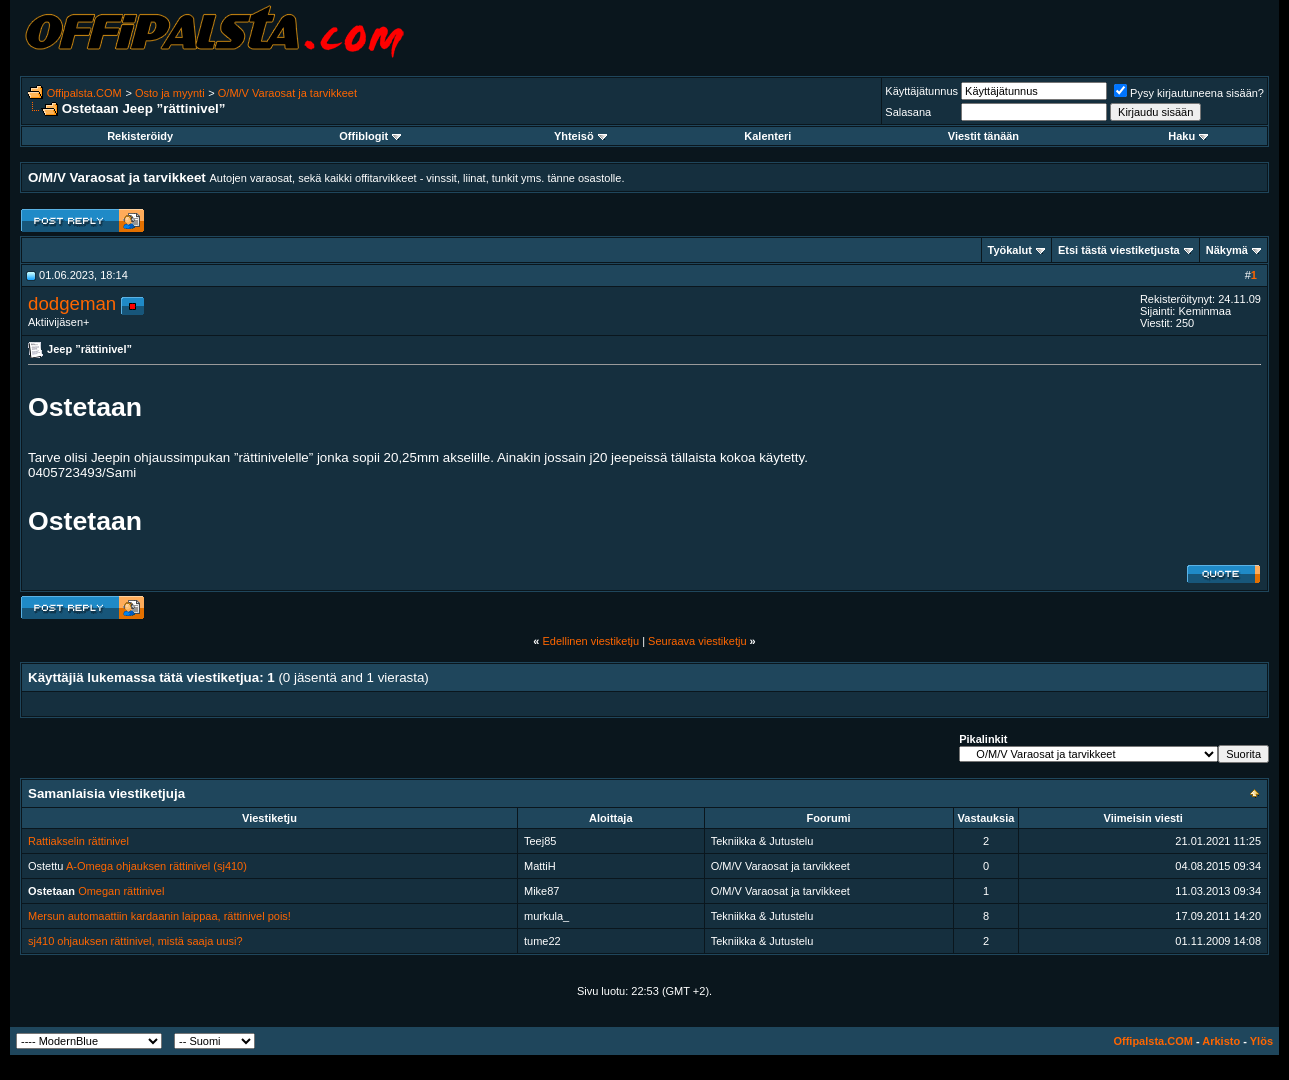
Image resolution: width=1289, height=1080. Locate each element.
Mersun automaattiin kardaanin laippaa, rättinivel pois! (159, 916)
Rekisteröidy (140, 136)
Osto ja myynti (170, 93)
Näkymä (1227, 250)
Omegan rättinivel (121, 891)
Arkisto (1221, 1041)
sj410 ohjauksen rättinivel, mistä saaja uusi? (135, 941)
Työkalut (1010, 250)
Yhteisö (580, 136)
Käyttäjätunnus (921, 91)
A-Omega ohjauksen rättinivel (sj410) (156, 866)
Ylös (1261, 1041)
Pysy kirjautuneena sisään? (1189, 93)
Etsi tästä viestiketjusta (1119, 250)
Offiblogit (370, 136)
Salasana (908, 112)
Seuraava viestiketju (697, 641)
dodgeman (72, 303)
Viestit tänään (983, 136)
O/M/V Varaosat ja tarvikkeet (287, 93)
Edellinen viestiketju (590, 641)
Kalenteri (767, 136)
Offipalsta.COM (84, 93)
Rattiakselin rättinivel (78, 841)
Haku (1188, 136)
